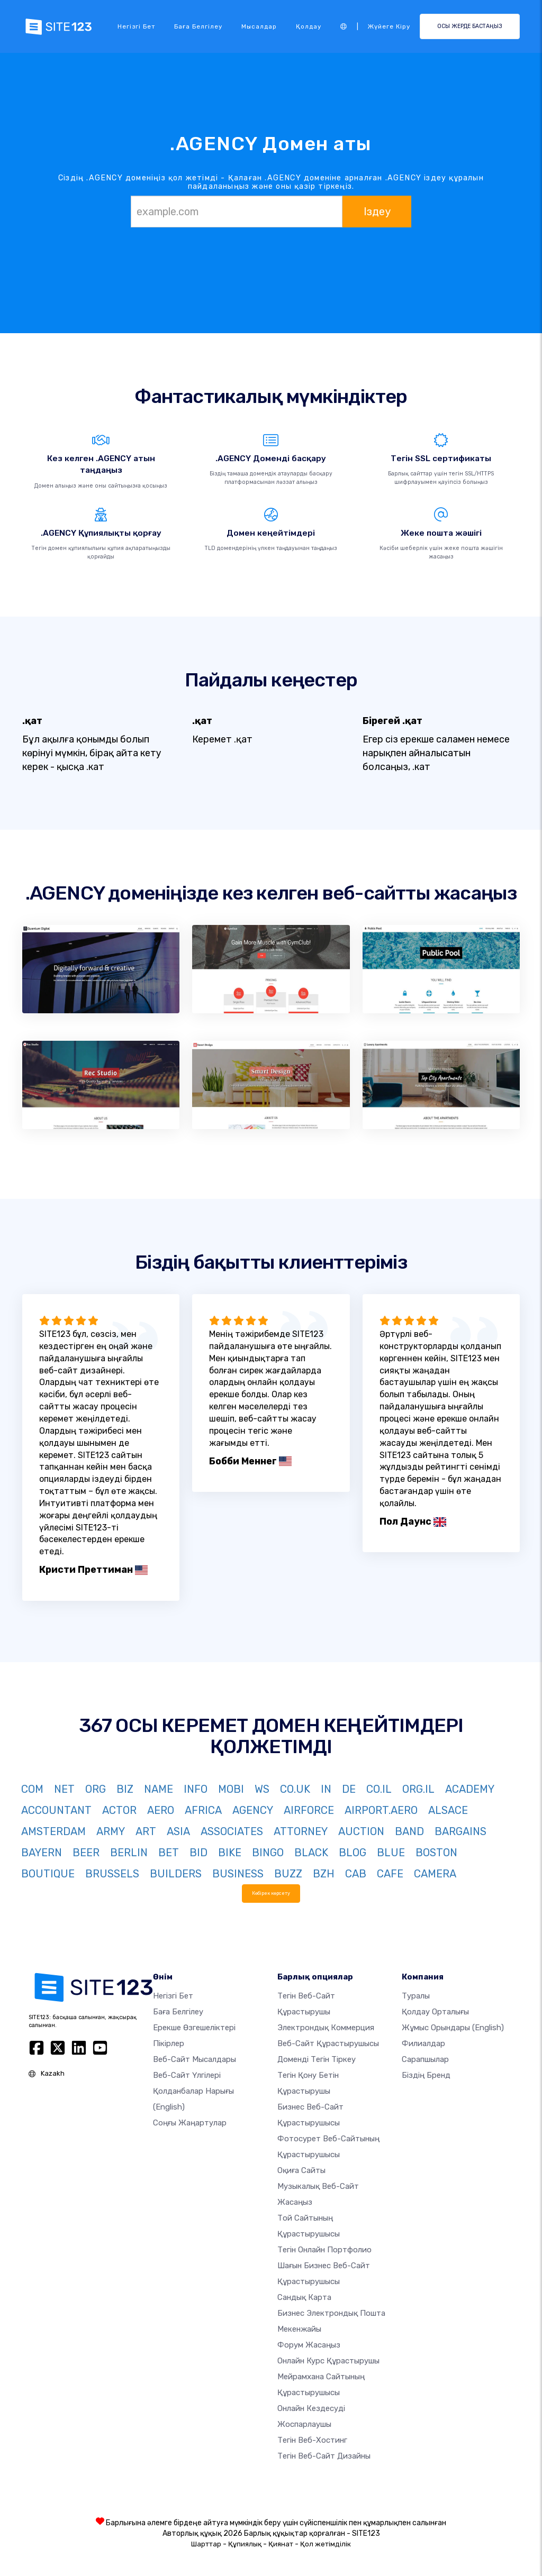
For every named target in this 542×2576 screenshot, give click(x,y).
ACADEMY (469, 1789)
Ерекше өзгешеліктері (194, 2027)
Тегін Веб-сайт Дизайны (324, 2456)
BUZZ (288, 1873)
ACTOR (119, 1810)
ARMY (110, 1831)
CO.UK (295, 1789)
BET (168, 1852)
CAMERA (435, 1873)
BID (198, 1852)
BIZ (124, 1789)
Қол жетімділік (325, 2544)
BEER (86, 1852)
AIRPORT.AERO (381, 1810)
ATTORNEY (301, 1831)
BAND (409, 1831)
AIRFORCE (309, 1810)
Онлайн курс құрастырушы (328, 2361)
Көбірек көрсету (271, 1893)
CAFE (390, 1873)
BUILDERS (176, 1873)
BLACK (311, 1852)
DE (349, 1789)
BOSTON (436, 1852)
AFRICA (203, 1810)
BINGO (268, 1852)
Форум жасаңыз (308, 2345)
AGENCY (252, 1810)
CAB (355, 1873)
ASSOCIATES (232, 1831)
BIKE (229, 1852)
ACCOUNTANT (56, 1810)
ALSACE (448, 1810)
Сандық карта (304, 2297)
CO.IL (379, 1789)
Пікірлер (168, 2043)
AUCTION (361, 1831)
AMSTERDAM (53, 1831)
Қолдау (308, 26)
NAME (158, 1789)
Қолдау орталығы (435, 2011)
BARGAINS (460, 1831)
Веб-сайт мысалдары (194, 2059)
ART (146, 1831)
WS (262, 1789)
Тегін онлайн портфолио (324, 2249)
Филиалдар (423, 2043)
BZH (324, 1873)
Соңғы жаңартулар (190, 2123)
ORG (95, 1789)
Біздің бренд (426, 2075)
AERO (160, 1810)
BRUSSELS (112, 1873)
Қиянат (280, 2544)
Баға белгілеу (198, 26)
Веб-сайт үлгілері (187, 2075)
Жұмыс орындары (453, 2027)
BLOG (352, 1852)
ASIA (178, 1831)
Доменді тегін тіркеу (316, 2059)
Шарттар (206, 2544)
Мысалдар (259, 26)
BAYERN (41, 1852)
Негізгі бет (136, 26)
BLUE (391, 1852)
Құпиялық (244, 2544)
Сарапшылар (425, 2059)
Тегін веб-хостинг (312, 2440)
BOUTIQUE (48, 1873)
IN (326, 1789)
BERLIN (129, 1852)
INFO (195, 1789)
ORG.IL (418, 1789)
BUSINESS (238, 1873)
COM (32, 1789)
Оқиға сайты (301, 2170)
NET (64, 1789)
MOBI (231, 1789)
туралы (416, 1996)
